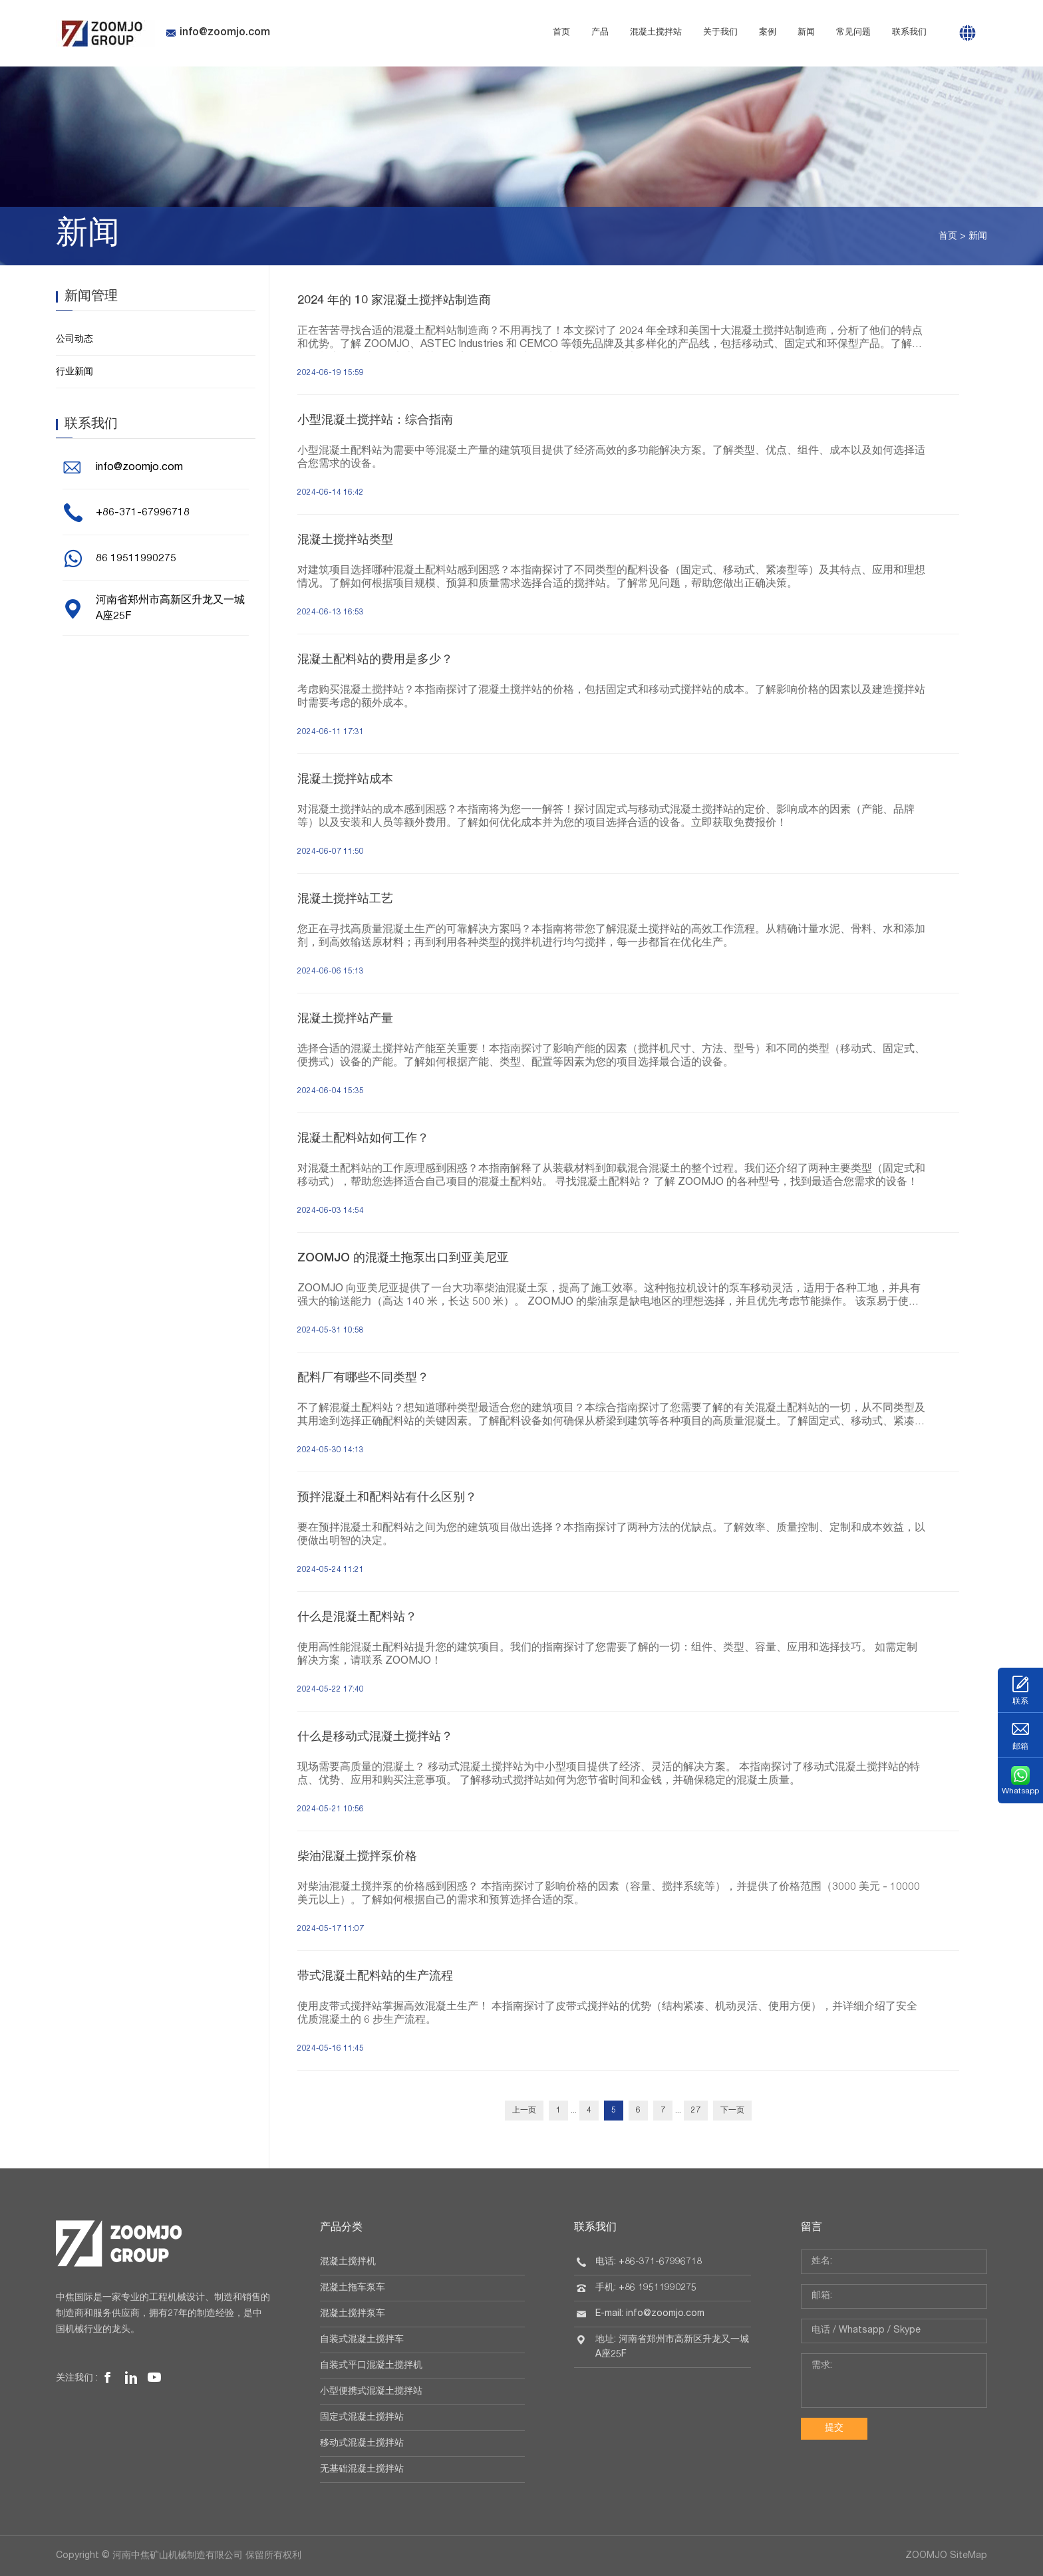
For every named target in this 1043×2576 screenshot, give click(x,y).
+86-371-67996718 (143, 513)
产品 (600, 33)
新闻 (806, 33)
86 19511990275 (136, 559)
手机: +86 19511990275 (645, 2288)
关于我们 (720, 33)
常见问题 (853, 33)
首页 (561, 33)
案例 (767, 33)
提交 (834, 2428)
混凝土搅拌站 (656, 33)
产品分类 (341, 2228)
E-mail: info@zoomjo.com (649, 2314)
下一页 (732, 2111)
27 (695, 2111)
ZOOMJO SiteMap (946, 2556)
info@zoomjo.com (218, 33)
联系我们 (909, 33)
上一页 (524, 2111)
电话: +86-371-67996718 (648, 2262)
